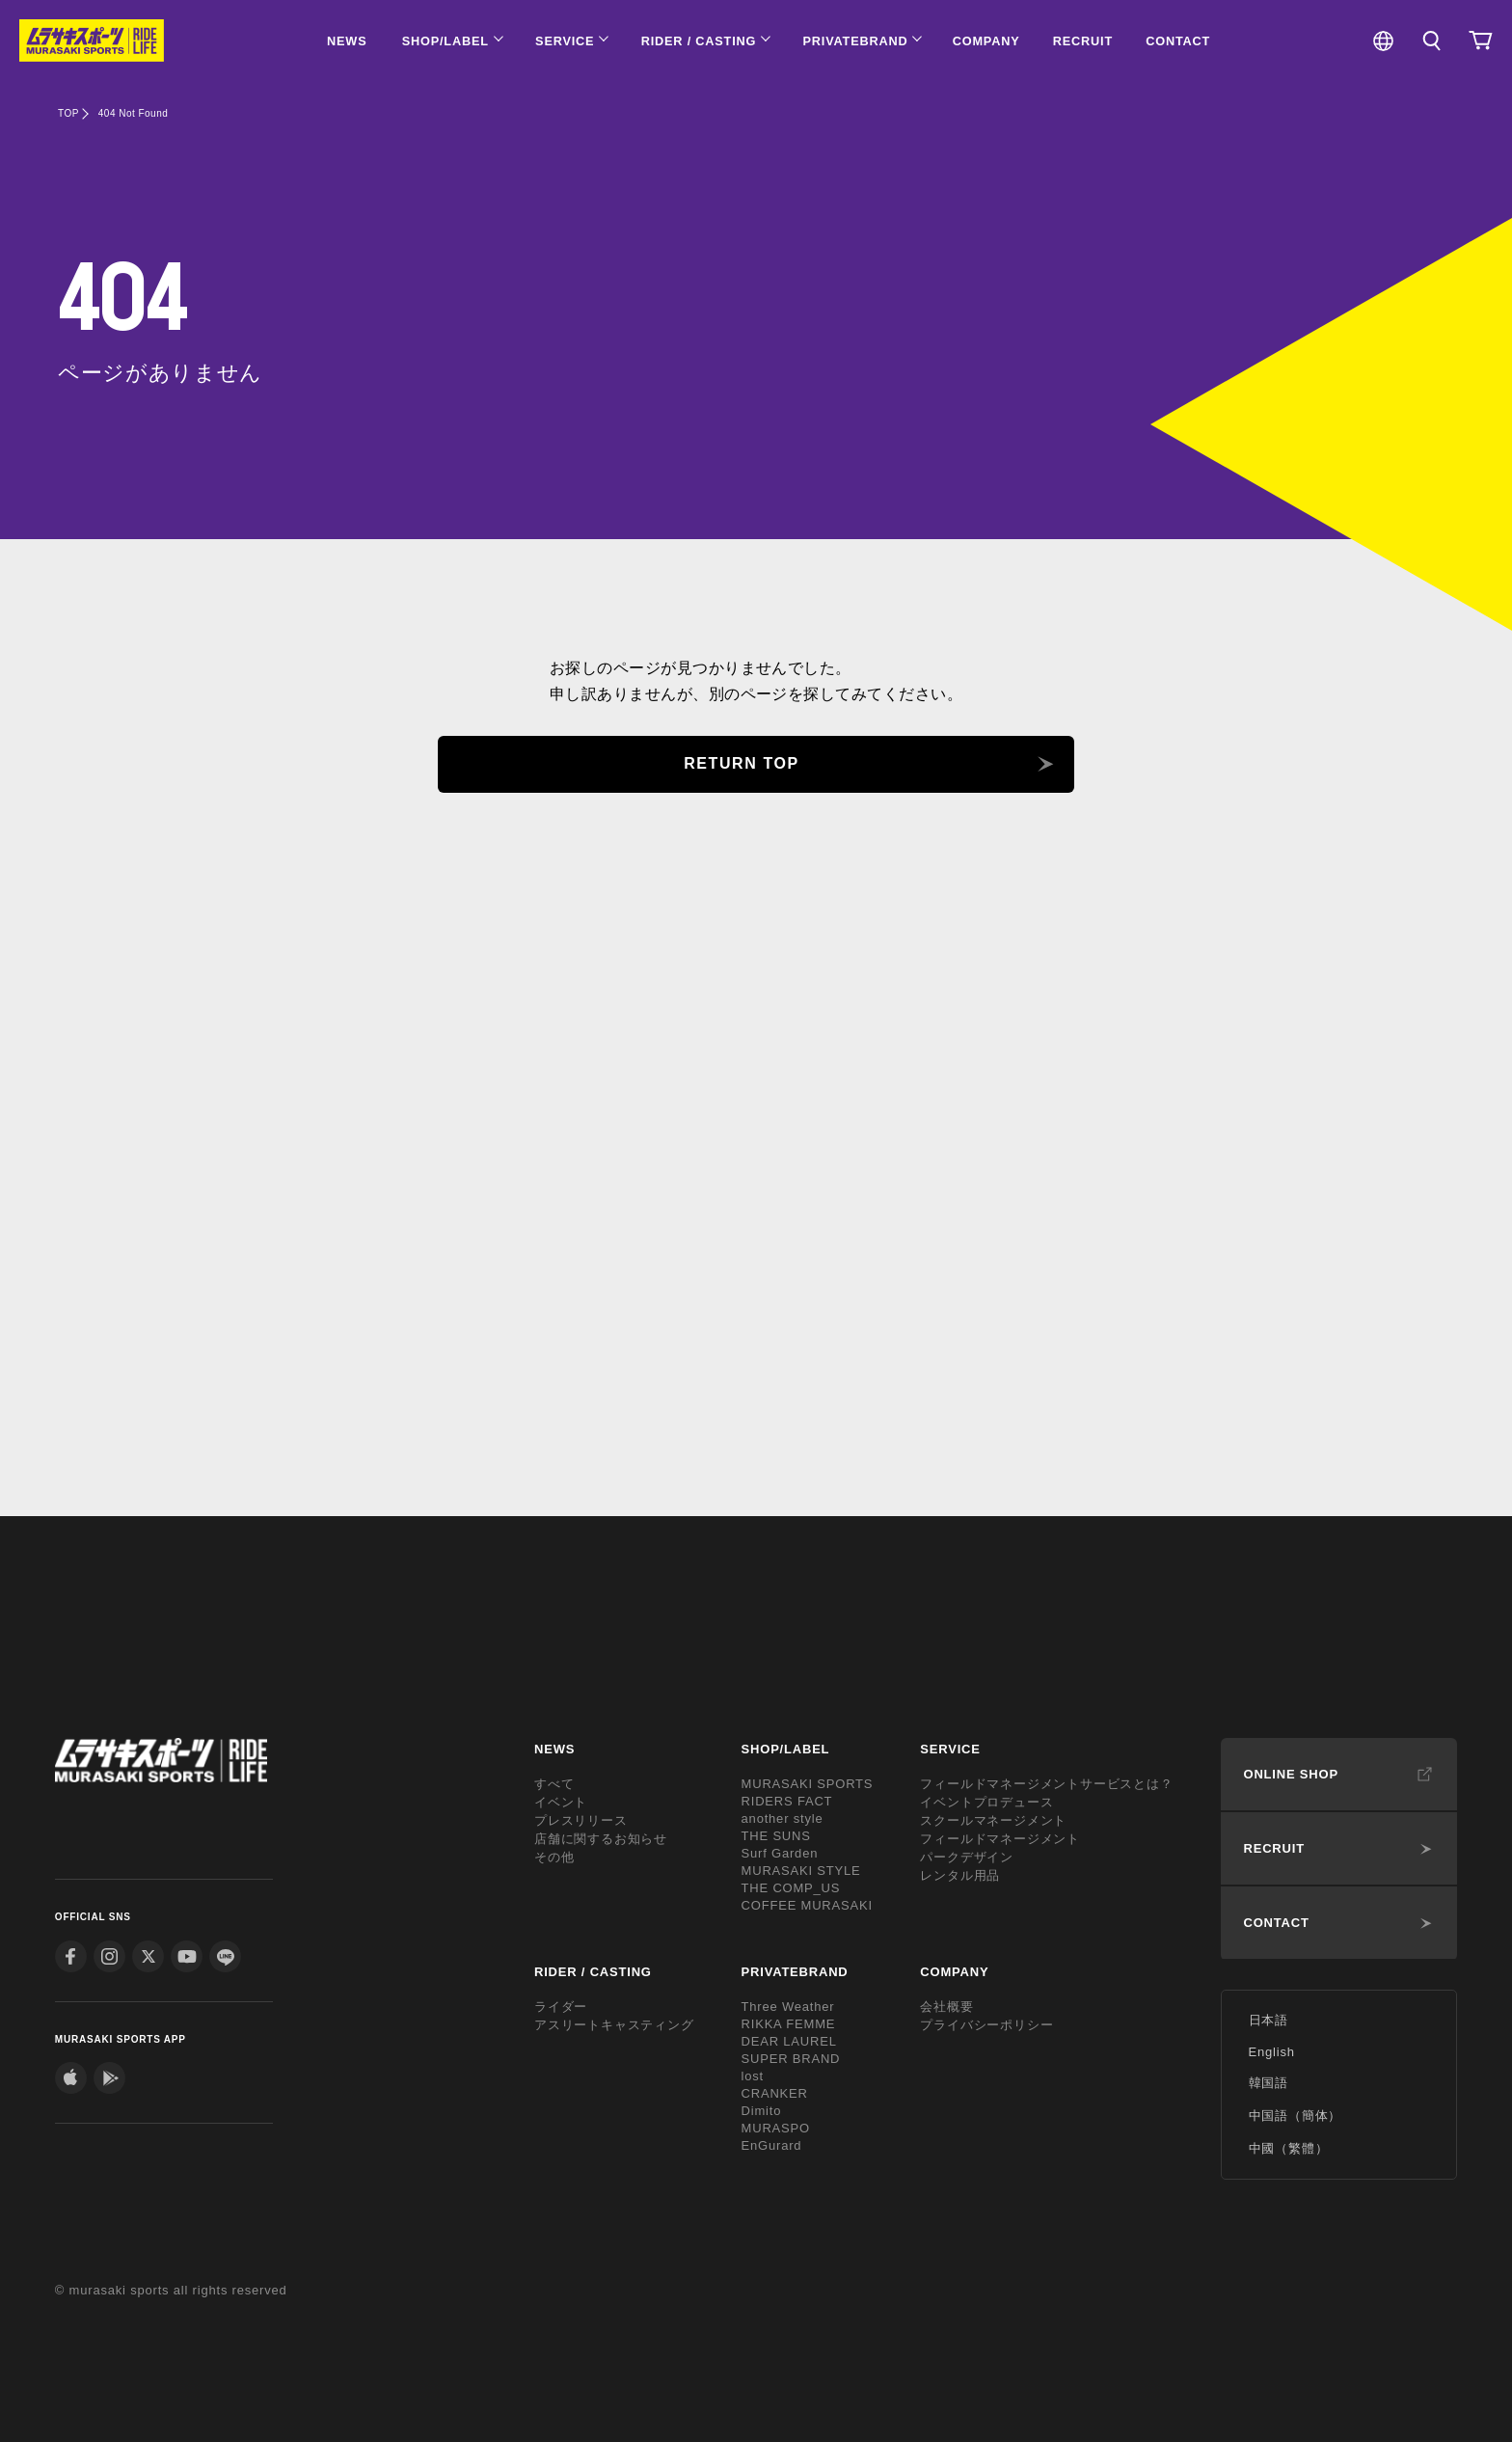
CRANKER (775, 2093)
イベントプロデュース (986, 1802)
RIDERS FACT (787, 1801)
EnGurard (772, 2145)
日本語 (1268, 2020)
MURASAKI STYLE (801, 1870)
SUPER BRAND (791, 2058)
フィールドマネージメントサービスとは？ (1046, 1784)
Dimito (762, 2110)
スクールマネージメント (993, 1820)
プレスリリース (581, 1820)
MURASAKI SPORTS (808, 1784)
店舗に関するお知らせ (600, 1839)
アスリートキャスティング (614, 2025)
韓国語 (1268, 2083)
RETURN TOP (741, 763)
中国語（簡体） (1295, 2115)
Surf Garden (780, 1853)
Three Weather (788, 2006)
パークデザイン (966, 1857)
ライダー (560, 2006)
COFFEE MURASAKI (807, 1905)
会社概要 (946, 2006)
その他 (554, 1857)
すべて (554, 1784)
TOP (68, 113)
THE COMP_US (791, 1888)
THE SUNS (776, 1836)
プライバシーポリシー (986, 2025)
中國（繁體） (1289, 2148)
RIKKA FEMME (789, 2024)
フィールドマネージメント (1000, 1839)
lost (753, 2076)
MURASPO (776, 2128)
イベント (560, 1802)
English (1272, 2052)
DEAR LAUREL (789, 2041)
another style (783, 1818)
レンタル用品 (960, 1875)
